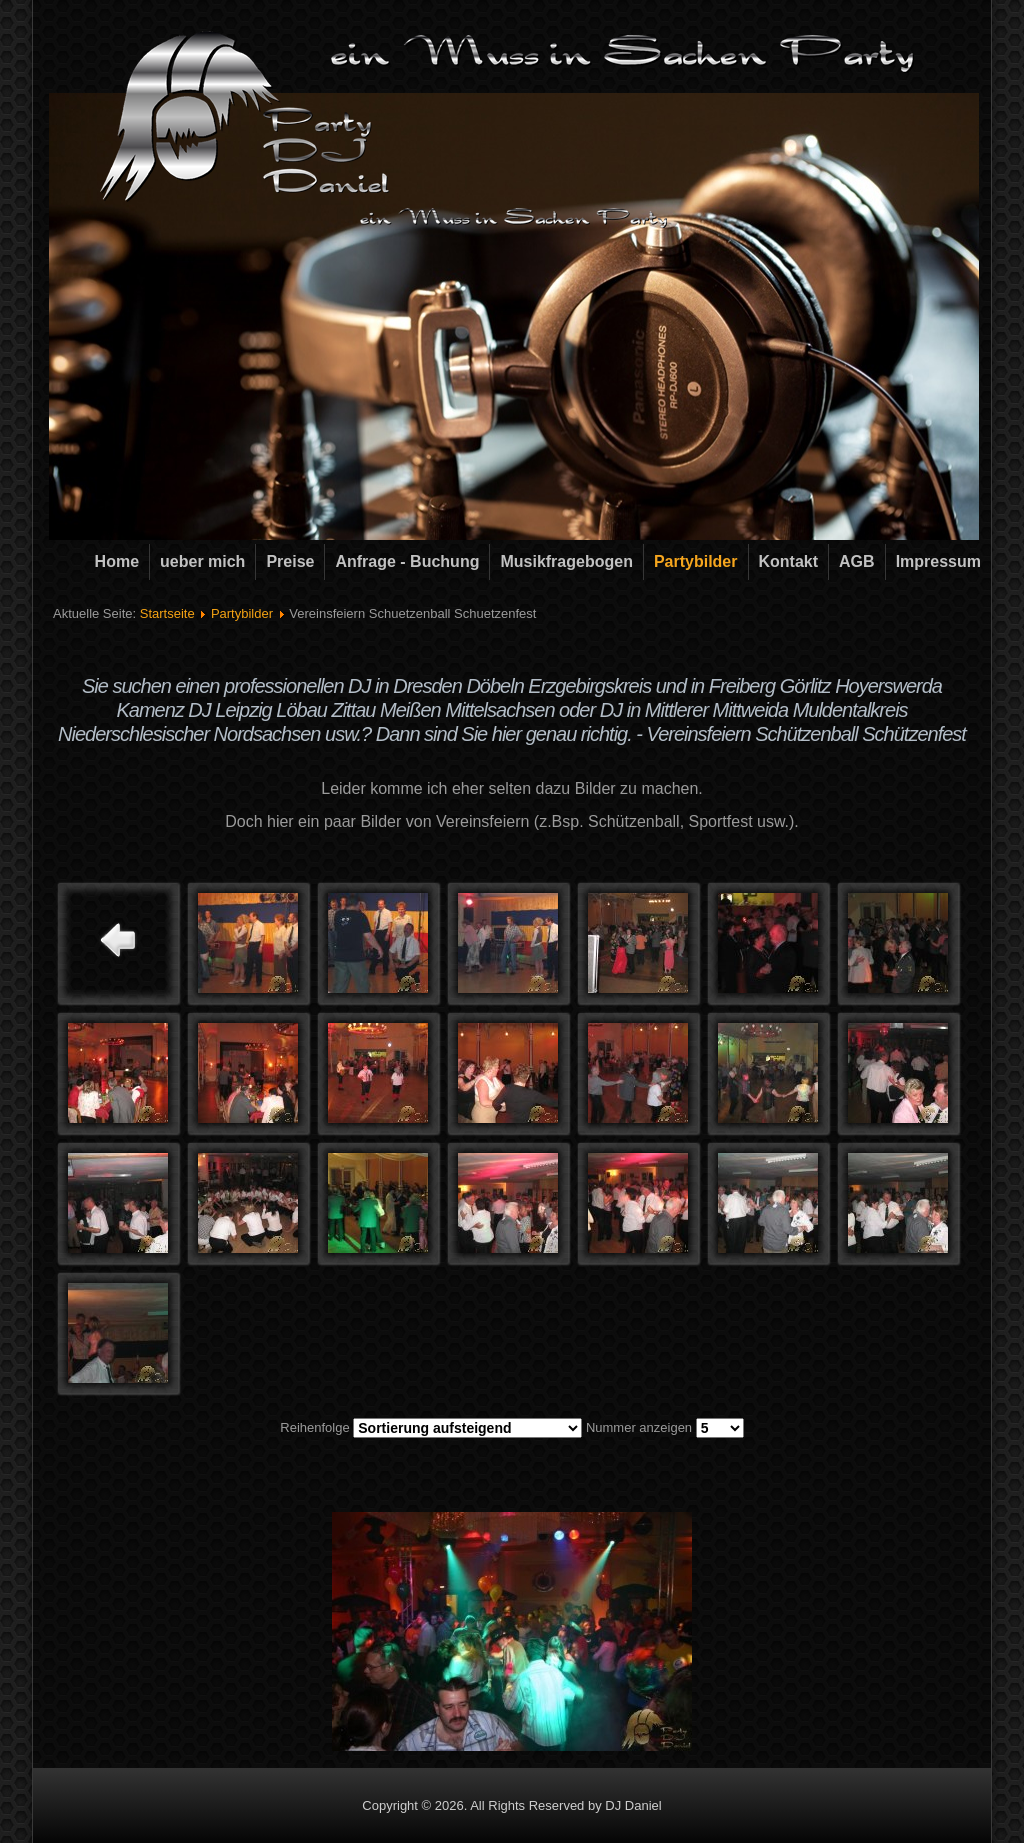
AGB (857, 561)
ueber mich (202, 561)
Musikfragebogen (566, 561)
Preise (290, 561)
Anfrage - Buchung (407, 561)
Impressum (938, 561)
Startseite (167, 613)
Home (117, 561)
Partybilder (696, 561)
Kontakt (789, 561)
